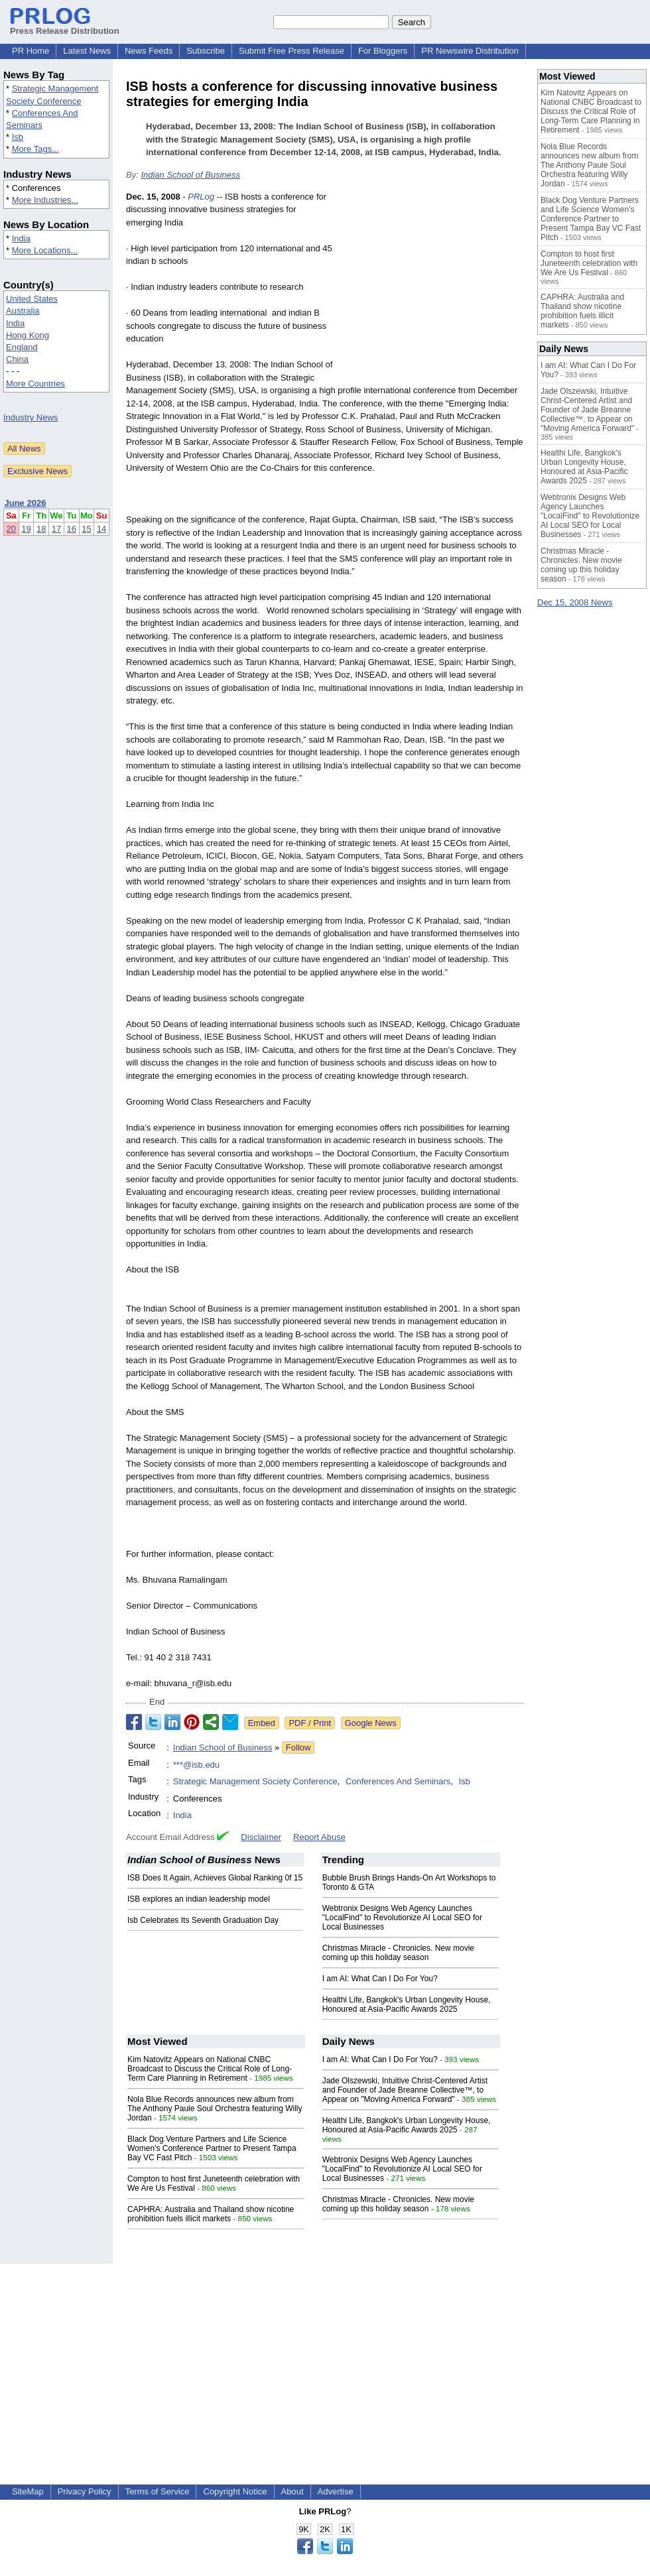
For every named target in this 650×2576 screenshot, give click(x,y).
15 (86, 529)
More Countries (35, 384)
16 (71, 529)
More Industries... (45, 200)
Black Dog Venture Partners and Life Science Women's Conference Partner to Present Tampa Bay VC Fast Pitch (211, 2148)
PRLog (201, 197)
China (17, 359)
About (292, 2491)
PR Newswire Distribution (470, 51)
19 (26, 529)
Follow (298, 1747)
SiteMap (28, 2491)
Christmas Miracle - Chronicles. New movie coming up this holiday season (398, 1952)
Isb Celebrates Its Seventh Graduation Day (203, 1920)
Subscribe (205, 51)
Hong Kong (27, 335)
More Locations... (45, 250)
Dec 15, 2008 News (574, 602)
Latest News (87, 51)
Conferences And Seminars (398, 1781)
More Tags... (35, 149)
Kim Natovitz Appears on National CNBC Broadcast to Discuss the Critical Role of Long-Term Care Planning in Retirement (209, 2069)
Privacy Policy (84, 2491)
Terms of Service (157, 2491)
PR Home (30, 51)
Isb (17, 137)
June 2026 (25, 503)
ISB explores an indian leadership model (198, 1899)
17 (56, 529)
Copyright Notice (235, 2491)
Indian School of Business (190, 175)
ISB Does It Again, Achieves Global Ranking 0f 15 (214, 1877)
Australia (23, 311)
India (21, 238)
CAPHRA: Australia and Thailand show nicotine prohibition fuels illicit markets (210, 2214)
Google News (371, 1723)
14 (101, 529)
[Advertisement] (432, 288)
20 (11, 529)
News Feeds (148, 51)
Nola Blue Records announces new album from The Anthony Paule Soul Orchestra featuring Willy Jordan (214, 2108)
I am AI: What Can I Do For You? (380, 1978)
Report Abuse (319, 1837)
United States (32, 299)
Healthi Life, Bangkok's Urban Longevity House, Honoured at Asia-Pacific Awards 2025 (406, 2004)
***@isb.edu (196, 1765)
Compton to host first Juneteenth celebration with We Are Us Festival (589, 263)
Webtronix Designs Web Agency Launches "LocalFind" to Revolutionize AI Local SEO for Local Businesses (402, 1918)
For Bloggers (382, 51)
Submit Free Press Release (291, 51)
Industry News (30, 417)
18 (41, 529)
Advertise (336, 2491)
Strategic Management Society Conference (255, 1781)
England (22, 347)
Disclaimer (261, 1837)
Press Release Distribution (64, 26)
